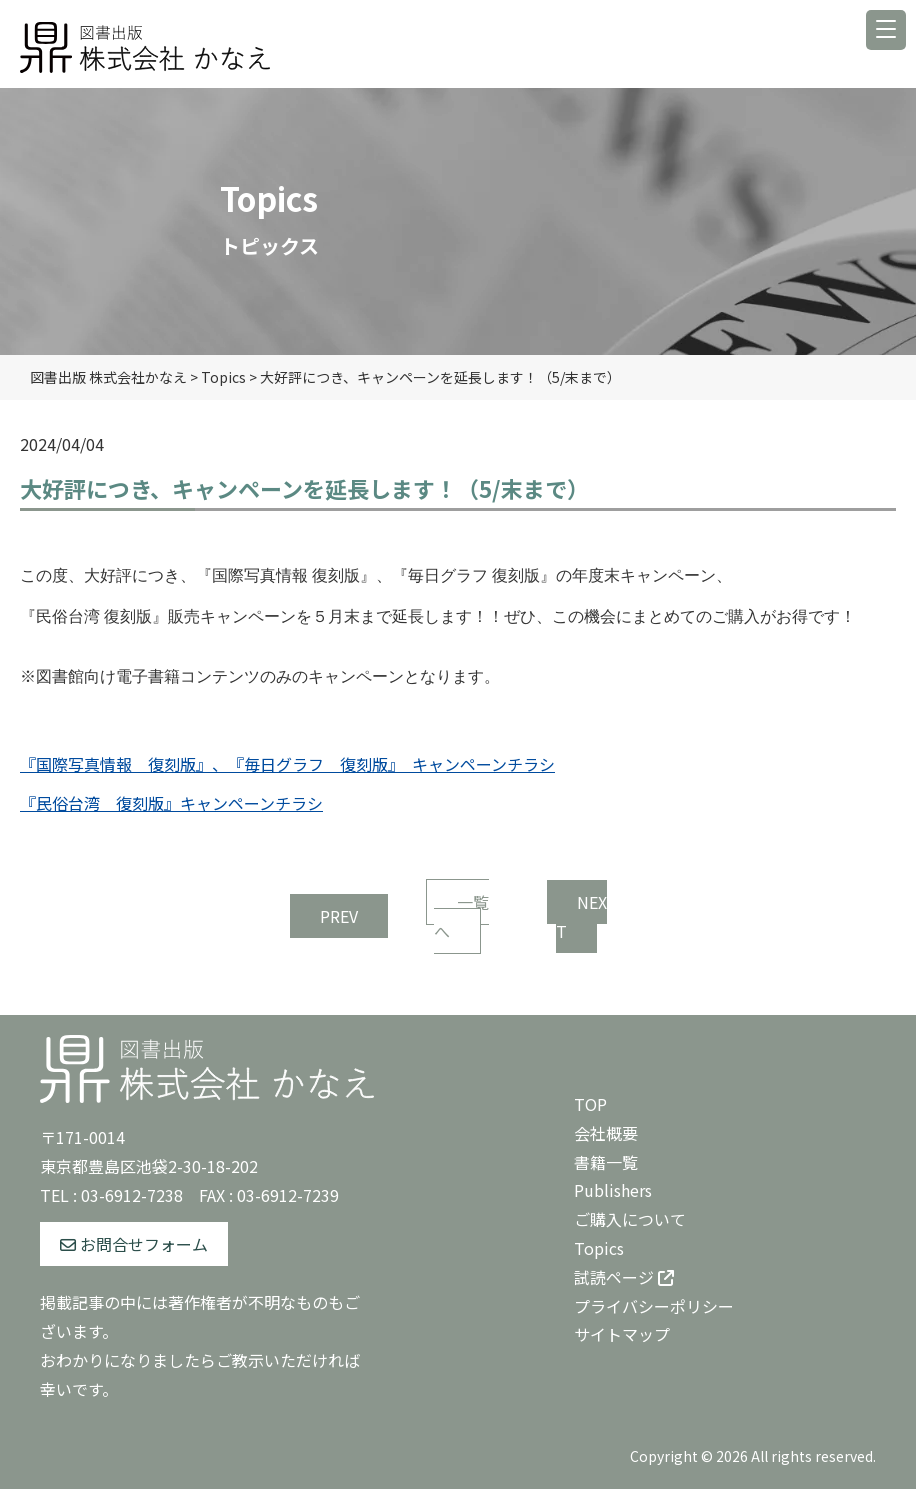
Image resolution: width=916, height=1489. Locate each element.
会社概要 (606, 1133)
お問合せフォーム (134, 1244)
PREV (339, 916)
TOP (590, 1104)
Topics (599, 1248)
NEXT (581, 916)
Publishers (613, 1190)
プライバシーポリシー (654, 1306)
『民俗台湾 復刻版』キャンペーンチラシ (171, 803)
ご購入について (630, 1219)
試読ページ (624, 1277)
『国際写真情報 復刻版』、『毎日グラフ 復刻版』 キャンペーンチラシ (287, 764)
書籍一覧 (606, 1162)
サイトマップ (622, 1334)
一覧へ (461, 916)
